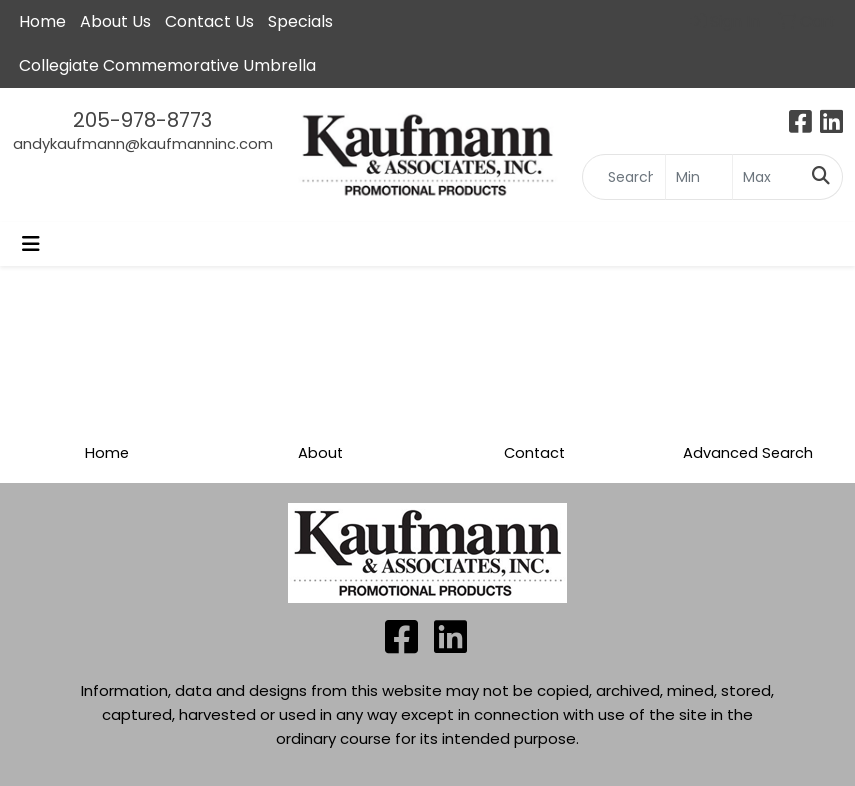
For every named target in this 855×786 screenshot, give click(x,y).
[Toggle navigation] (31, 244)
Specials (300, 21)
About (320, 453)
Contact (534, 453)
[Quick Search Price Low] (699, 177)
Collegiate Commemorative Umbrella (167, 65)
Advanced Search (748, 453)
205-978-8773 (142, 120)
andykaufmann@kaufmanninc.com (143, 144)
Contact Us (209, 21)
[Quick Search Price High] (766, 177)
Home (107, 453)
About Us (115, 21)
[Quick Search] (624, 177)
